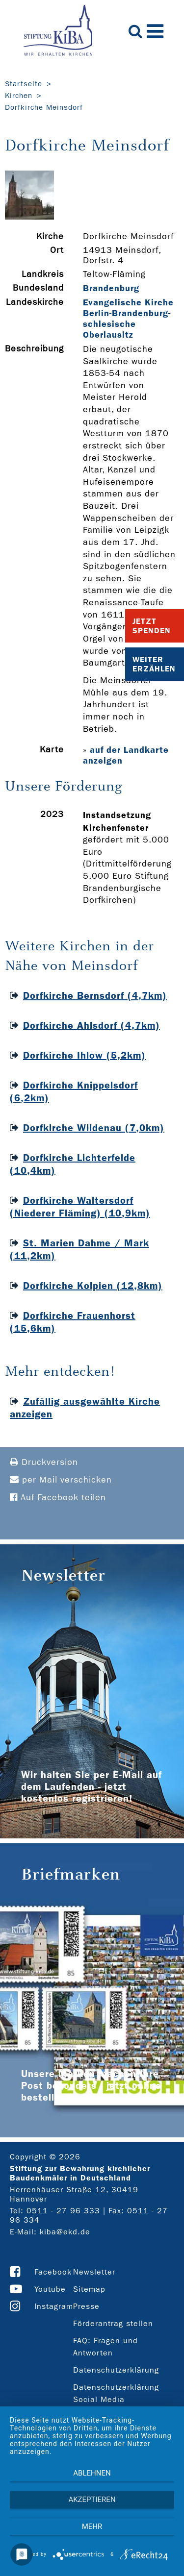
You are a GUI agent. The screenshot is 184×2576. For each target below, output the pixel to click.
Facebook (53, 2272)
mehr (92, 2526)
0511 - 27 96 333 (63, 2210)
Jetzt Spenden (151, 626)
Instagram (53, 2306)
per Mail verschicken (61, 1480)
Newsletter (94, 2272)
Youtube (50, 2289)
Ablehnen (91, 2473)
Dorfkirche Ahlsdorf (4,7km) (91, 1025)
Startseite (23, 83)
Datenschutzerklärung (116, 2370)
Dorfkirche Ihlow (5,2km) (84, 1055)
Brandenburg (111, 288)
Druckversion (44, 1462)
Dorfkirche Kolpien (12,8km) (92, 1285)
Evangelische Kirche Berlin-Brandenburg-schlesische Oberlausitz (128, 318)
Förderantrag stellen (113, 2323)
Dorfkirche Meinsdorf (44, 107)
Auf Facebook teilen (58, 1497)
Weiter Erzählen (154, 664)
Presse (86, 2306)
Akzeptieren (91, 2499)
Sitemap (89, 2289)
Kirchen (18, 95)
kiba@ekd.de (65, 2231)
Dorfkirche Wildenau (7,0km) (93, 1128)
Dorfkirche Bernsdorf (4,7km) (95, 995)
